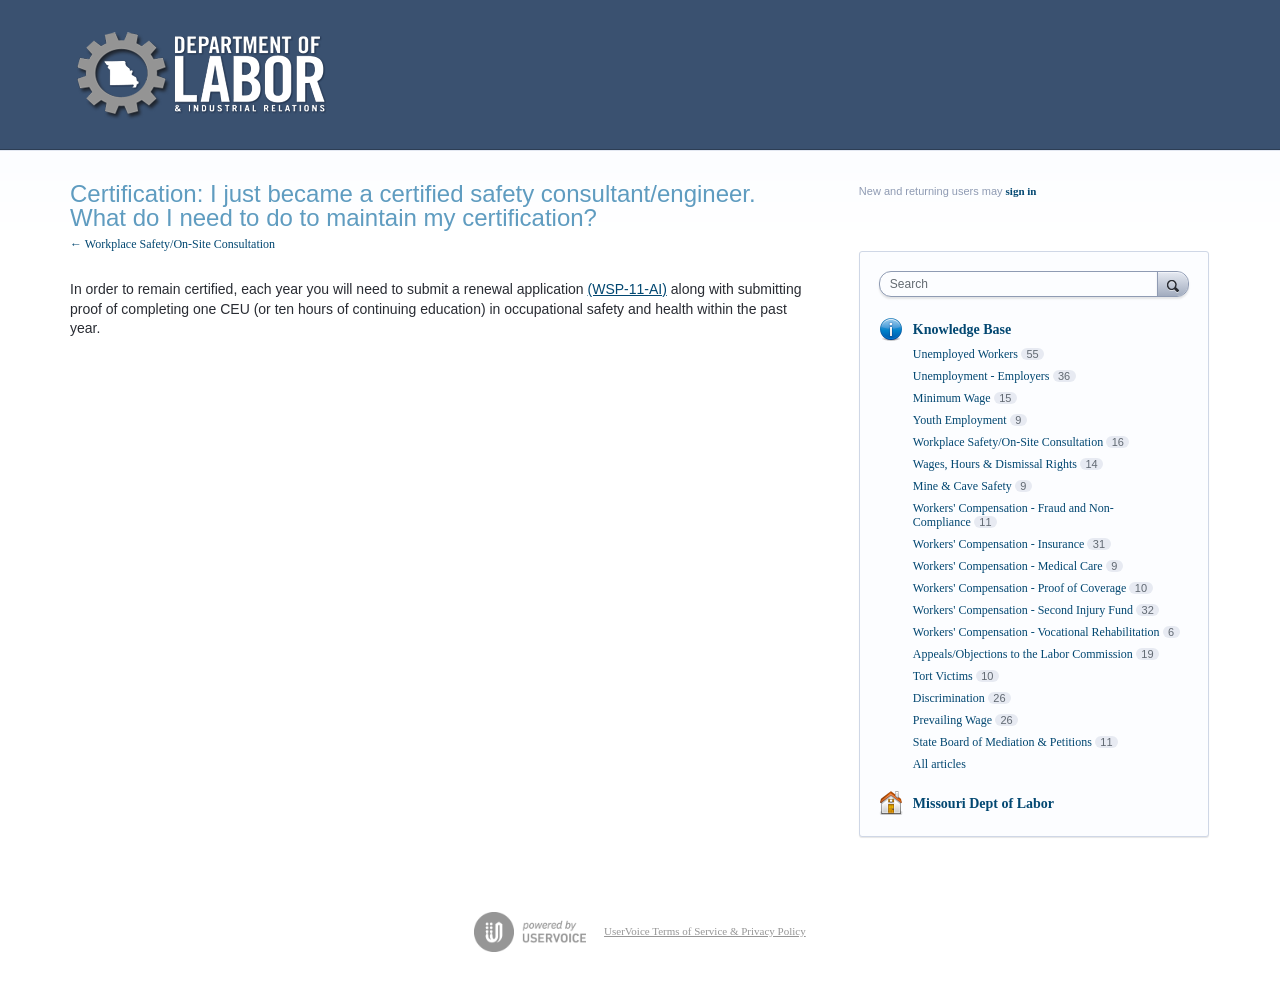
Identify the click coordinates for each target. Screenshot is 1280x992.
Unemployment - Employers (981, 376)
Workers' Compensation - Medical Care (1008, 566)
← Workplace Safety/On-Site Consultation (172, 244)
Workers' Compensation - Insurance (998, 544)
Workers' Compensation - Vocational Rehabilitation (1036, 632)
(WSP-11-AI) (627, 289)
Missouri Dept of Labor (983, 803)
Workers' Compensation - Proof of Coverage (1019, 588)
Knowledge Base (962, 329)
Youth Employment (960, 420)
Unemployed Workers (965, 354)
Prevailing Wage (952, 720)
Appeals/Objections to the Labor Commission (1023, 654)
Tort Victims (943, 676)
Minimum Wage (952, 398)
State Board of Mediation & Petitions (1002, 742)
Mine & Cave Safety (962, 486)
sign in (1021, 191)
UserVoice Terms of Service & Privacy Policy (705, 931)
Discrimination (949, 698)
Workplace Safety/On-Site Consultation (1008, 442)
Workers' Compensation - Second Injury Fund (1023, 610)
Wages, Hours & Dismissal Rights (995, 464)
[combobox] (1023, 284)
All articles (939, 764)
